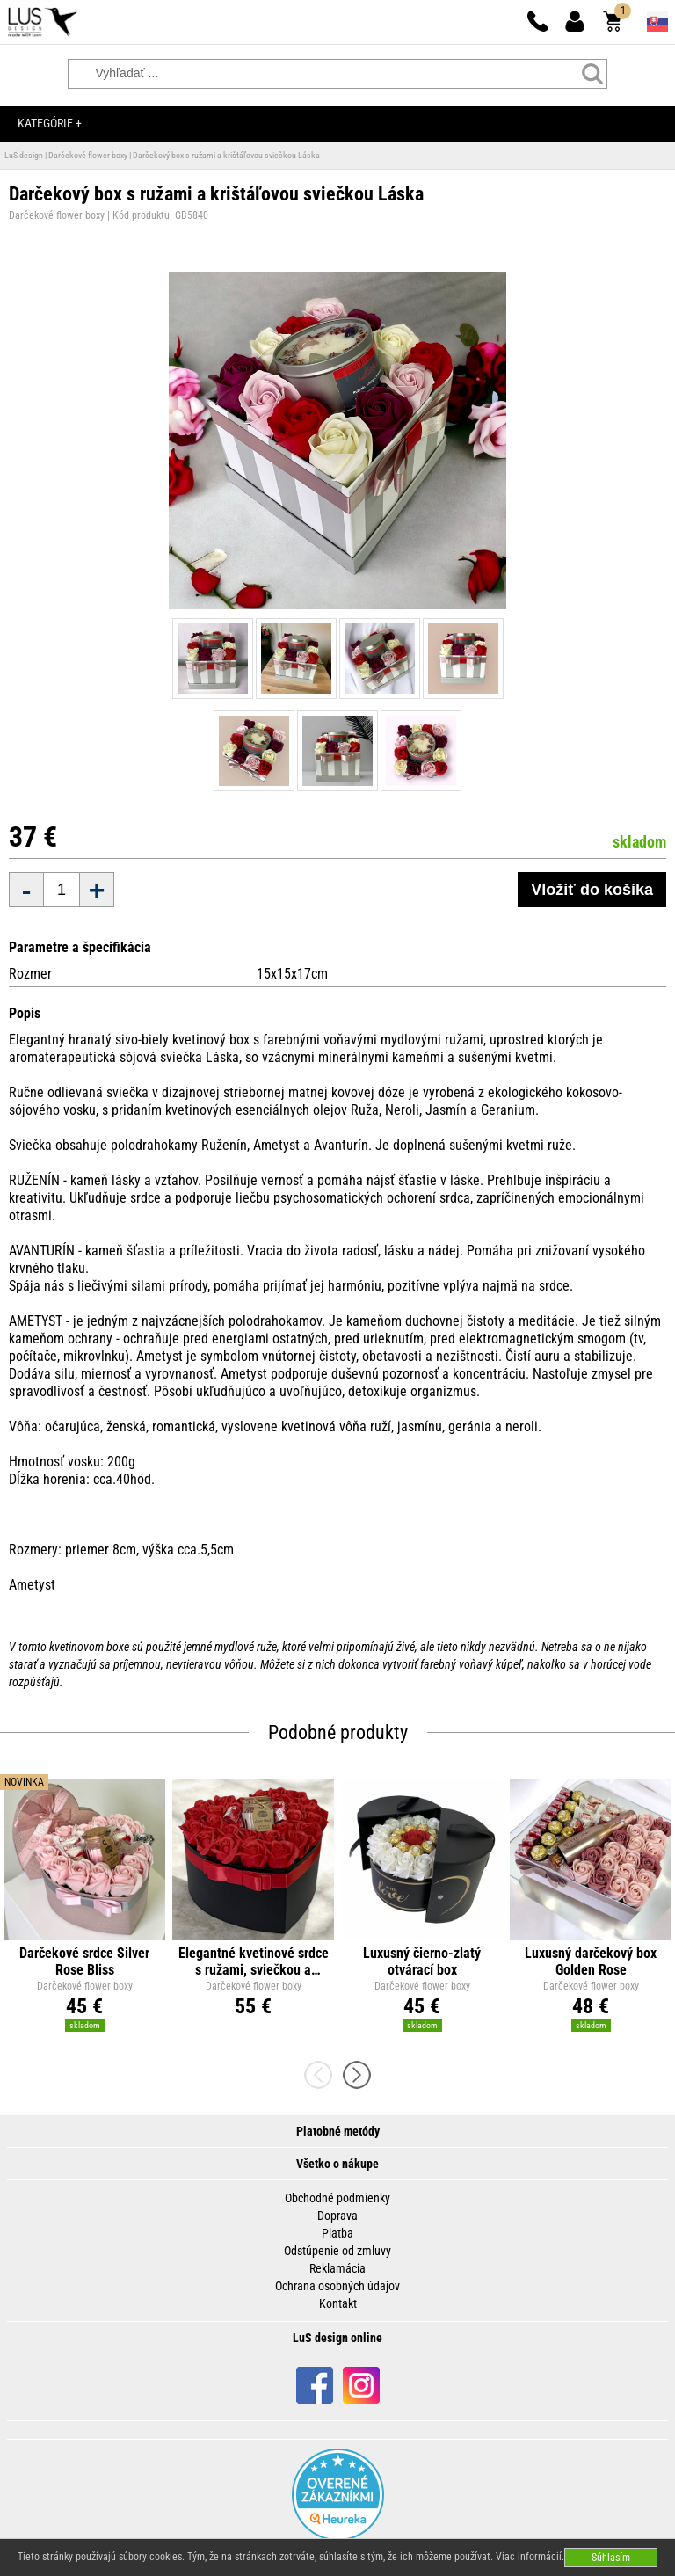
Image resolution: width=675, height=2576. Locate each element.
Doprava (337, 2216)
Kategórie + (50, 123)
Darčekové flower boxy (87, 155)
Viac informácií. (530, 2557)
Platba (337, 2233)
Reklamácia (337, 2268)
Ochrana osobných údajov (337, 2286)
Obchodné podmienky (337, 2198)
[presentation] (323, 2075)
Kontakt (338, 2303)
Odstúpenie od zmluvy (337, 2251)
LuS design (23, 155)
